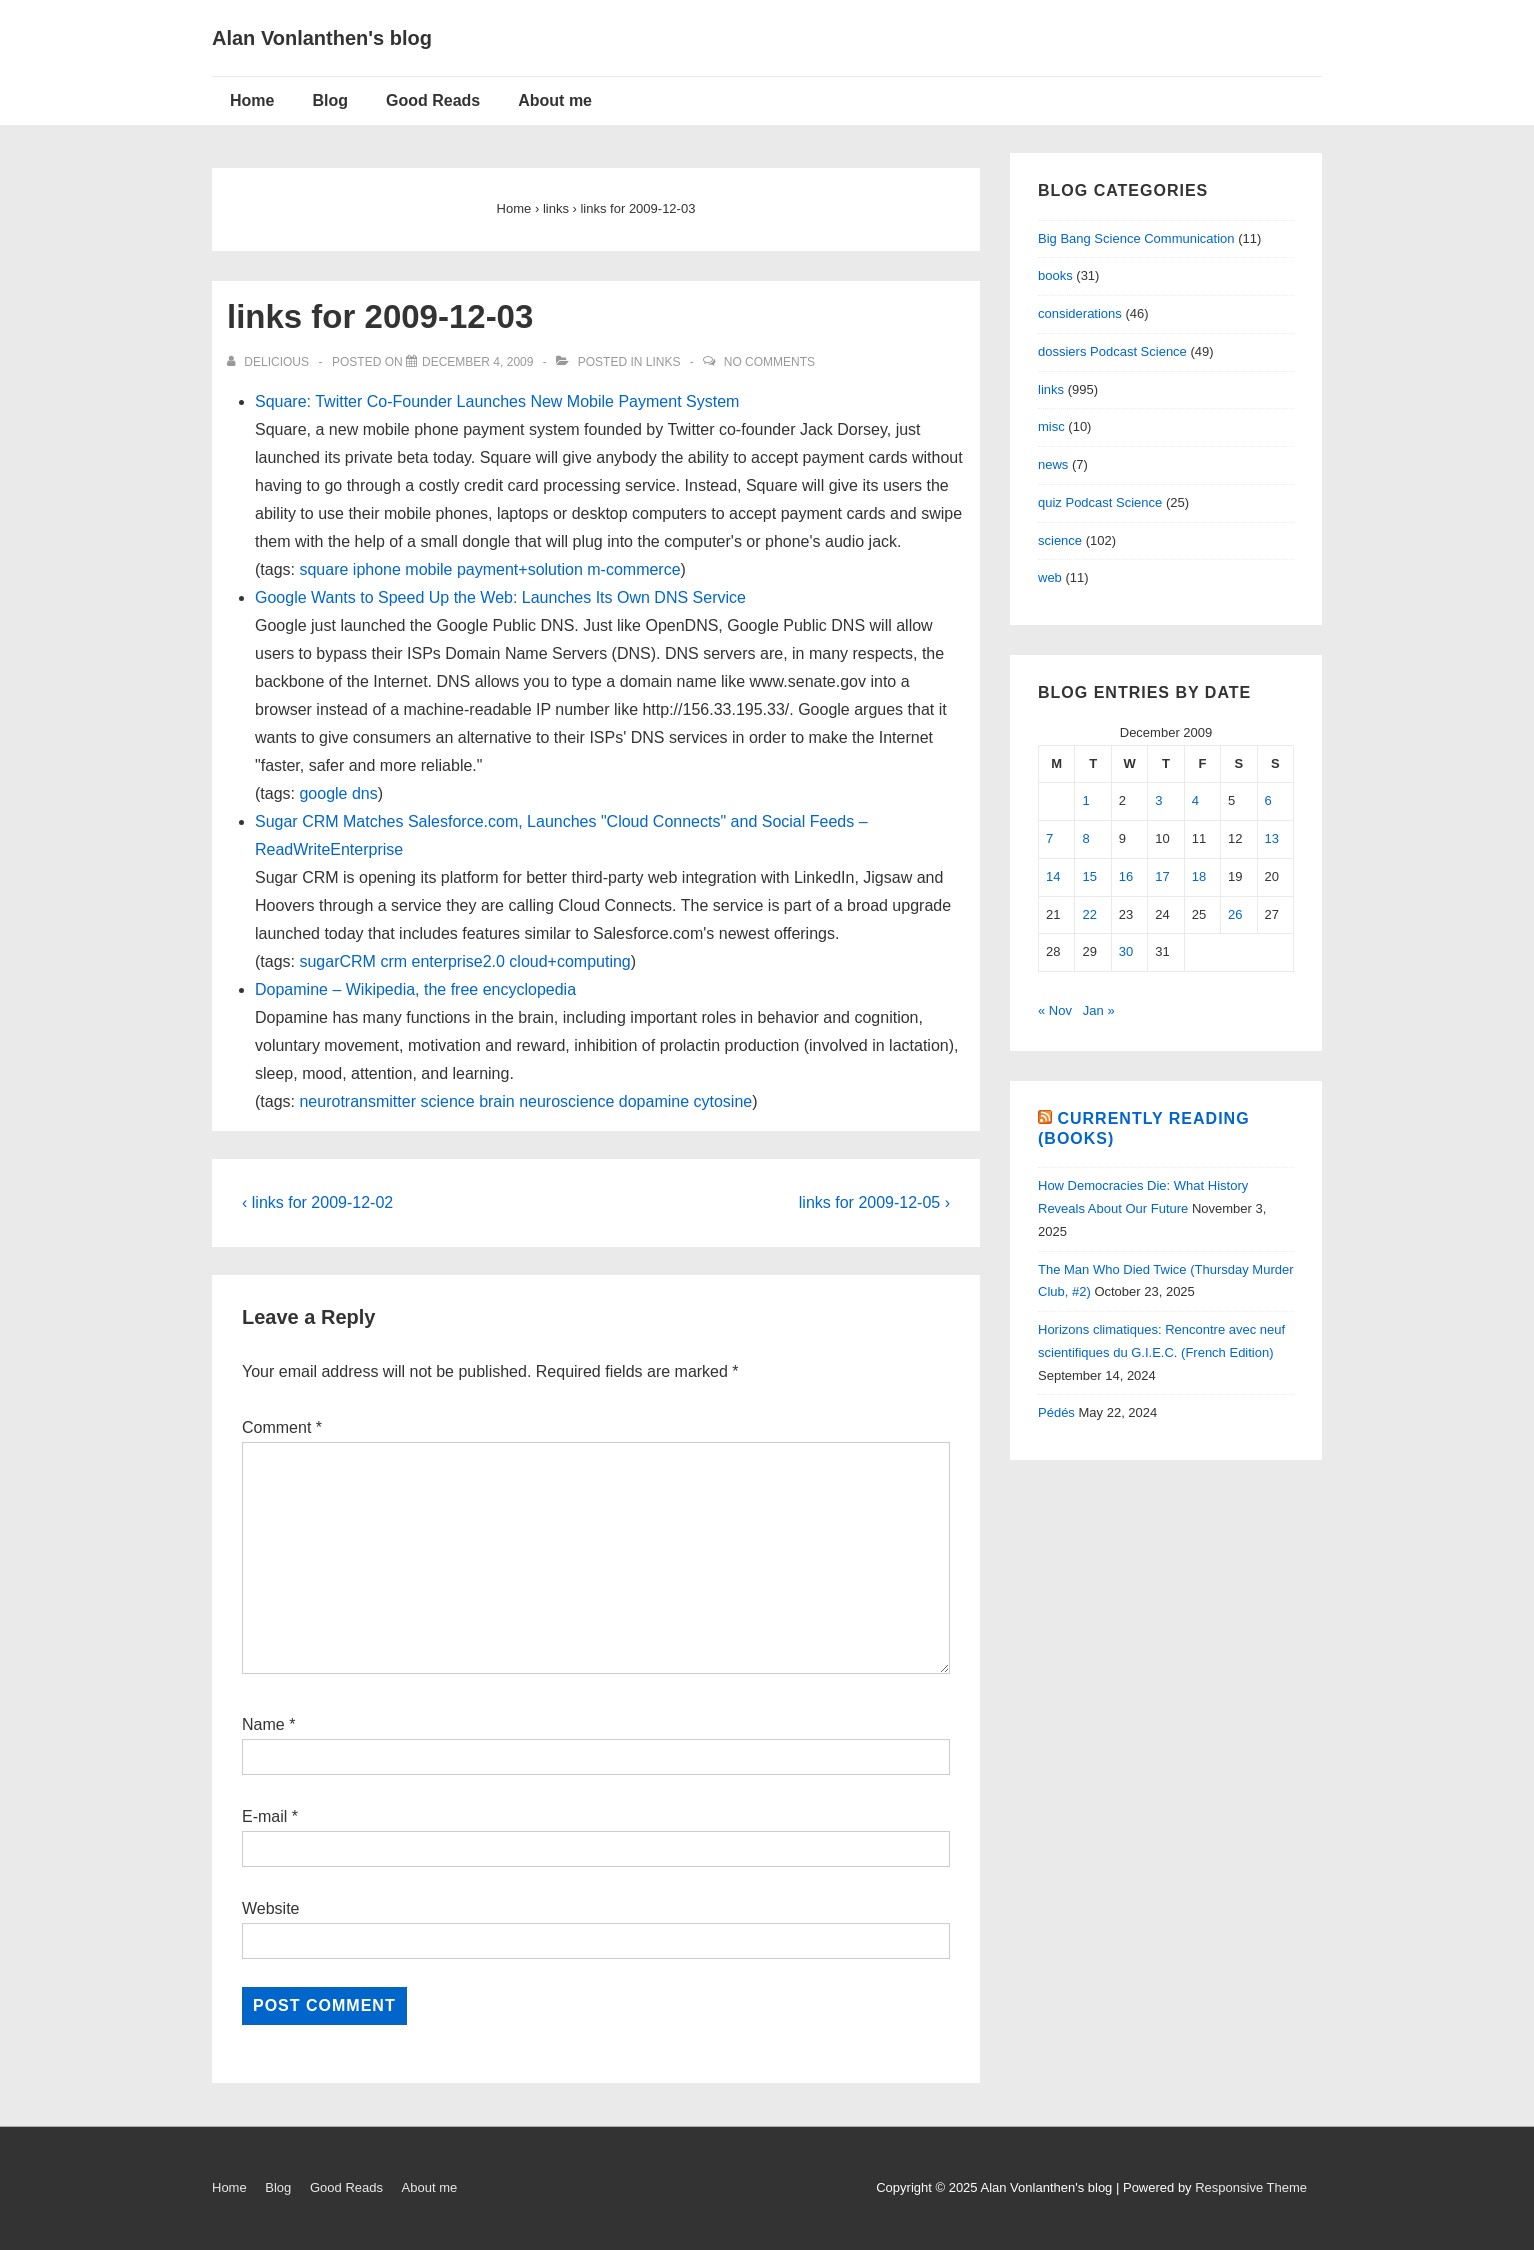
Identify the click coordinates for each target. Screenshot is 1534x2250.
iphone (377, 569)
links (663, 362)
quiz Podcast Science (1100, 502)
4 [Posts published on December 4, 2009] (1195, 800)
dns (365, 793)
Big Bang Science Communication (1136, 238)
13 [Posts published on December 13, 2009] (1272, 838)
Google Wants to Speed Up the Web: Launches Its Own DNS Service (500, 597)
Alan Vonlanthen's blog (322, 38)
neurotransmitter (357, 1101)
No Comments (769, 362)
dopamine (654, 1101)
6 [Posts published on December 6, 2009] (1268, 800)
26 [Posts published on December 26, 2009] (1235, 914)
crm (393, 961)
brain (497, 1101)
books (1055, 275)
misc (1051, 426)
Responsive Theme (1251, 2187)
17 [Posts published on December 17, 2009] (1162, 876)
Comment (282, 1427)
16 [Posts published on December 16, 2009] (1126, 876)
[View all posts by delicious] (269, 362)
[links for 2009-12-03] (477, 362)
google (323, 793)
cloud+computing (569, 961)
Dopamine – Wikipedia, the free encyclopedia (415, 989)
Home (252, 100)
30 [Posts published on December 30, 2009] (1126, 951)
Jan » (1099, 1010)
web (1050, 577)
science (447, 1101)
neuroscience (566, 1101)
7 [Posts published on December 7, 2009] (1049, 838)
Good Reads (433, 100)
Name (263, 1724)
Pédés (1056, 1412)
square (323, 569)
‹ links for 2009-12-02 (317, 1202)
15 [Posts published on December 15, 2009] (1089, 876)
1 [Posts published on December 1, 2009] (1085, 800)
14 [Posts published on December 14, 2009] (1053, 876)
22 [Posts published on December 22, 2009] (1089, 914)
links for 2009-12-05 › (874, 1202)
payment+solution (520, 569)
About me (555, 100)
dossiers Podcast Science (1112, 351)
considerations (1080, 313)
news (1053, 464)
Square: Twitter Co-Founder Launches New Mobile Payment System (497, 401)
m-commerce (633, 569)
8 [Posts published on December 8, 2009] (1085, 838)
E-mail (264, 1816)
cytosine (723, 1101)
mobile (428, 569)
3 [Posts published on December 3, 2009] (1158, 800)
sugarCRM (337, 961)
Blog (330, 100)
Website (271, 1908)
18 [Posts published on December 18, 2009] (1199, 876)
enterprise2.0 (458, 961)
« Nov (1055, 1010)
